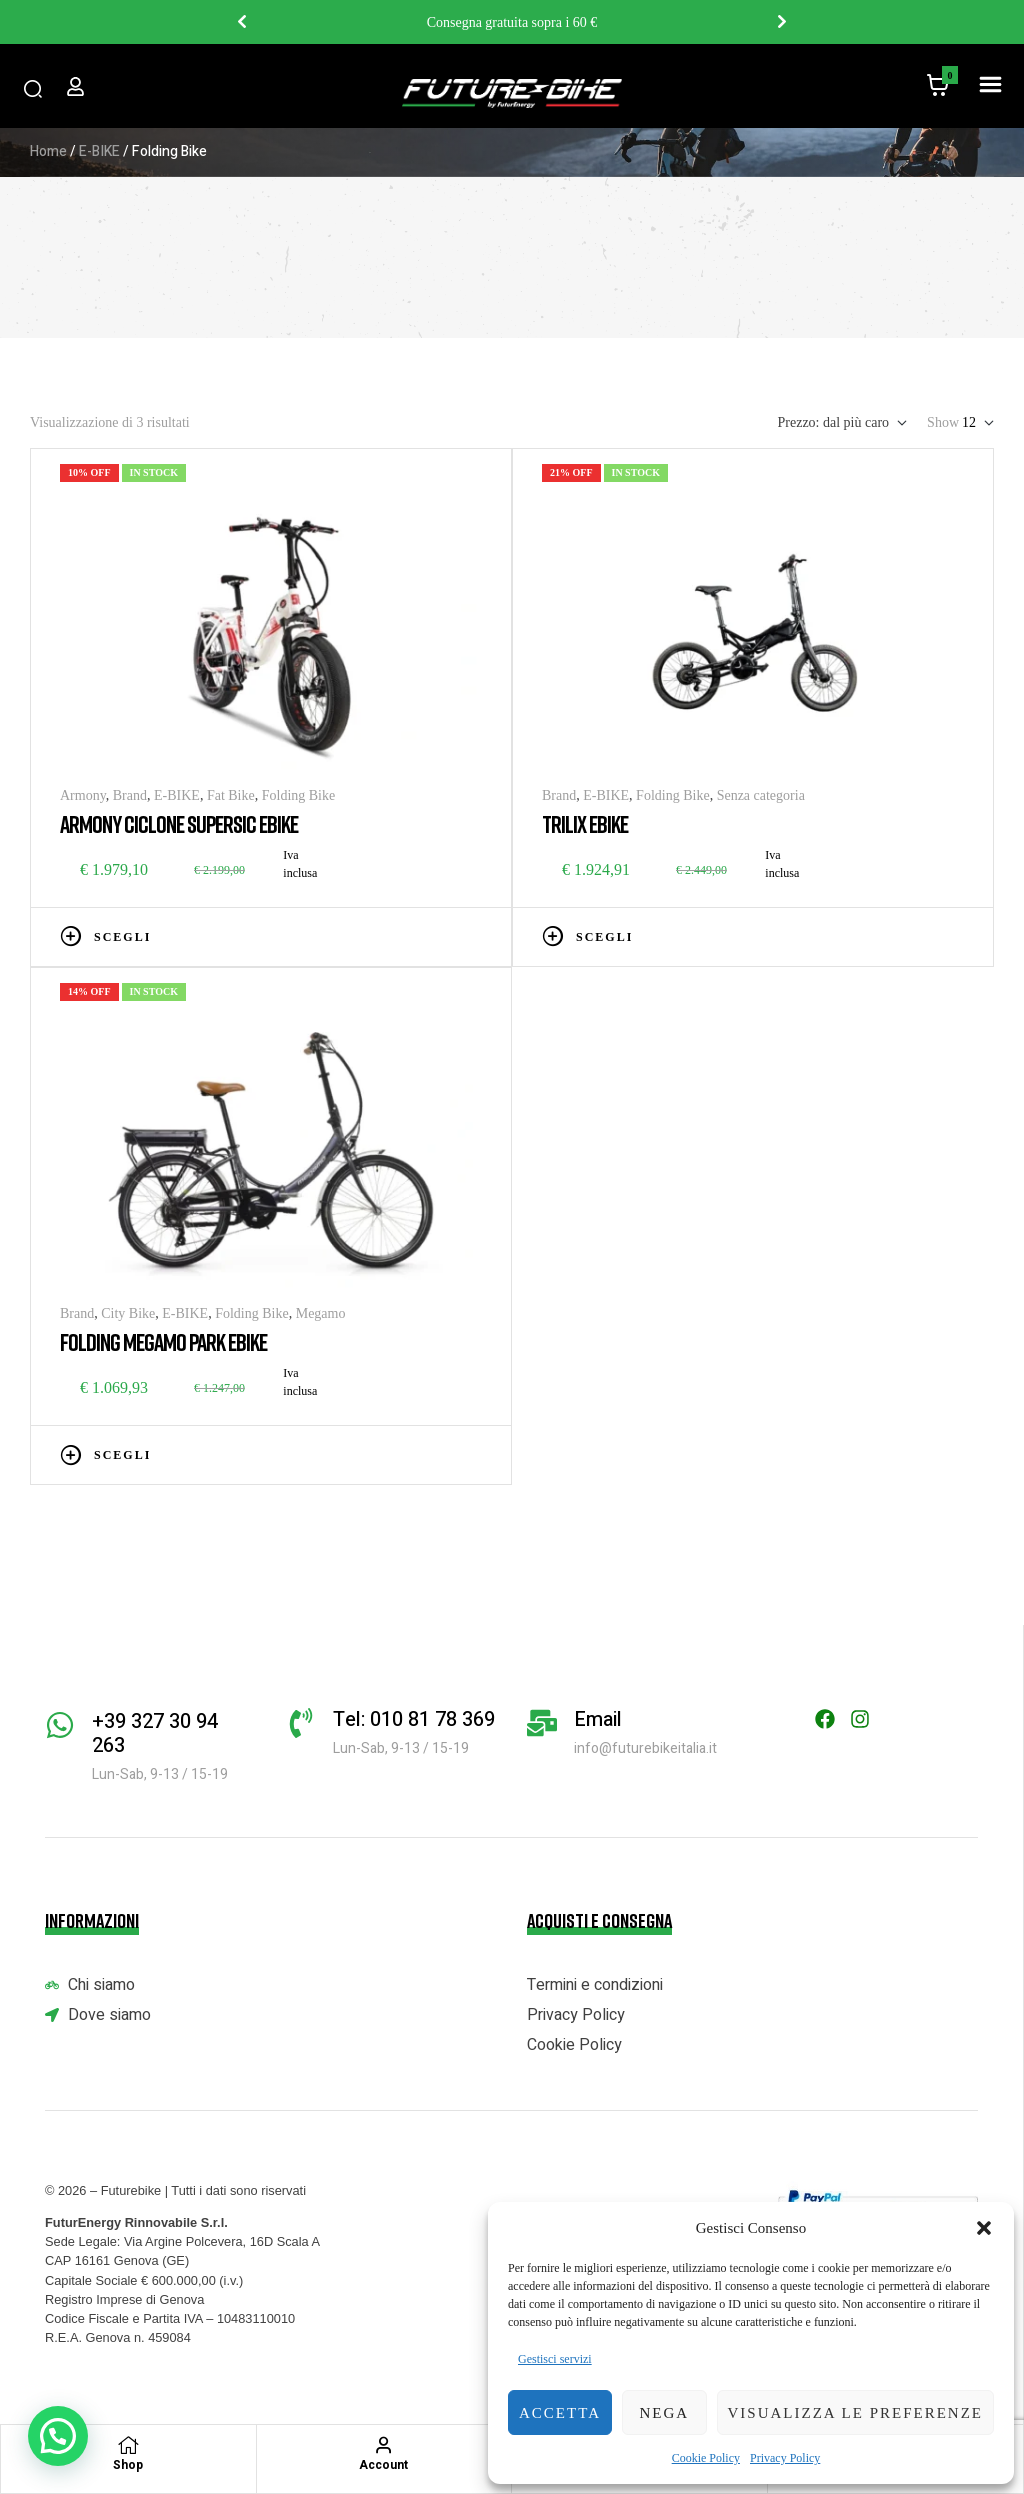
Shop (128, 2465)
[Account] (384, 2445)
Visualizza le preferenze (856, 2413)
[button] (984, 2228)
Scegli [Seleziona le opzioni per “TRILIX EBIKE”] (604, 937)
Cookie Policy (706, 2458)
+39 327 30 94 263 (155, 1733)
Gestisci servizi (555, 2359)
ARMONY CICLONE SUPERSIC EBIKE (179, 823)
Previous (242, 22)
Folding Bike (299, 795)
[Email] (542, 1723)
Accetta (560, 2413)
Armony (83, 795)
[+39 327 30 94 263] (60, 1725)
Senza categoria (761, 795)
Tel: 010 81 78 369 (414, 1719)
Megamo (321, 1313)
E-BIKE (99, 151)
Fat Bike (231, 795)
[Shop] (128, 2445)
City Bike (128, 1313)
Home (48, 151)
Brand (130, 795)
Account (383, 2465)
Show (943, 422)
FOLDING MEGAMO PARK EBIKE (163, 1341)
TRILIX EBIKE (585, 823)
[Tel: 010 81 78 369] (301, 1723)
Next (782, 22)
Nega (664, 2413)
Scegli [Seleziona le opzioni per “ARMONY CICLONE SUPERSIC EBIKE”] (122, 937)
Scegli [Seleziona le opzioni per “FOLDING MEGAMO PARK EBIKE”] (122, 1455)
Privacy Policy (785, 2458)
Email (598, 1719)
